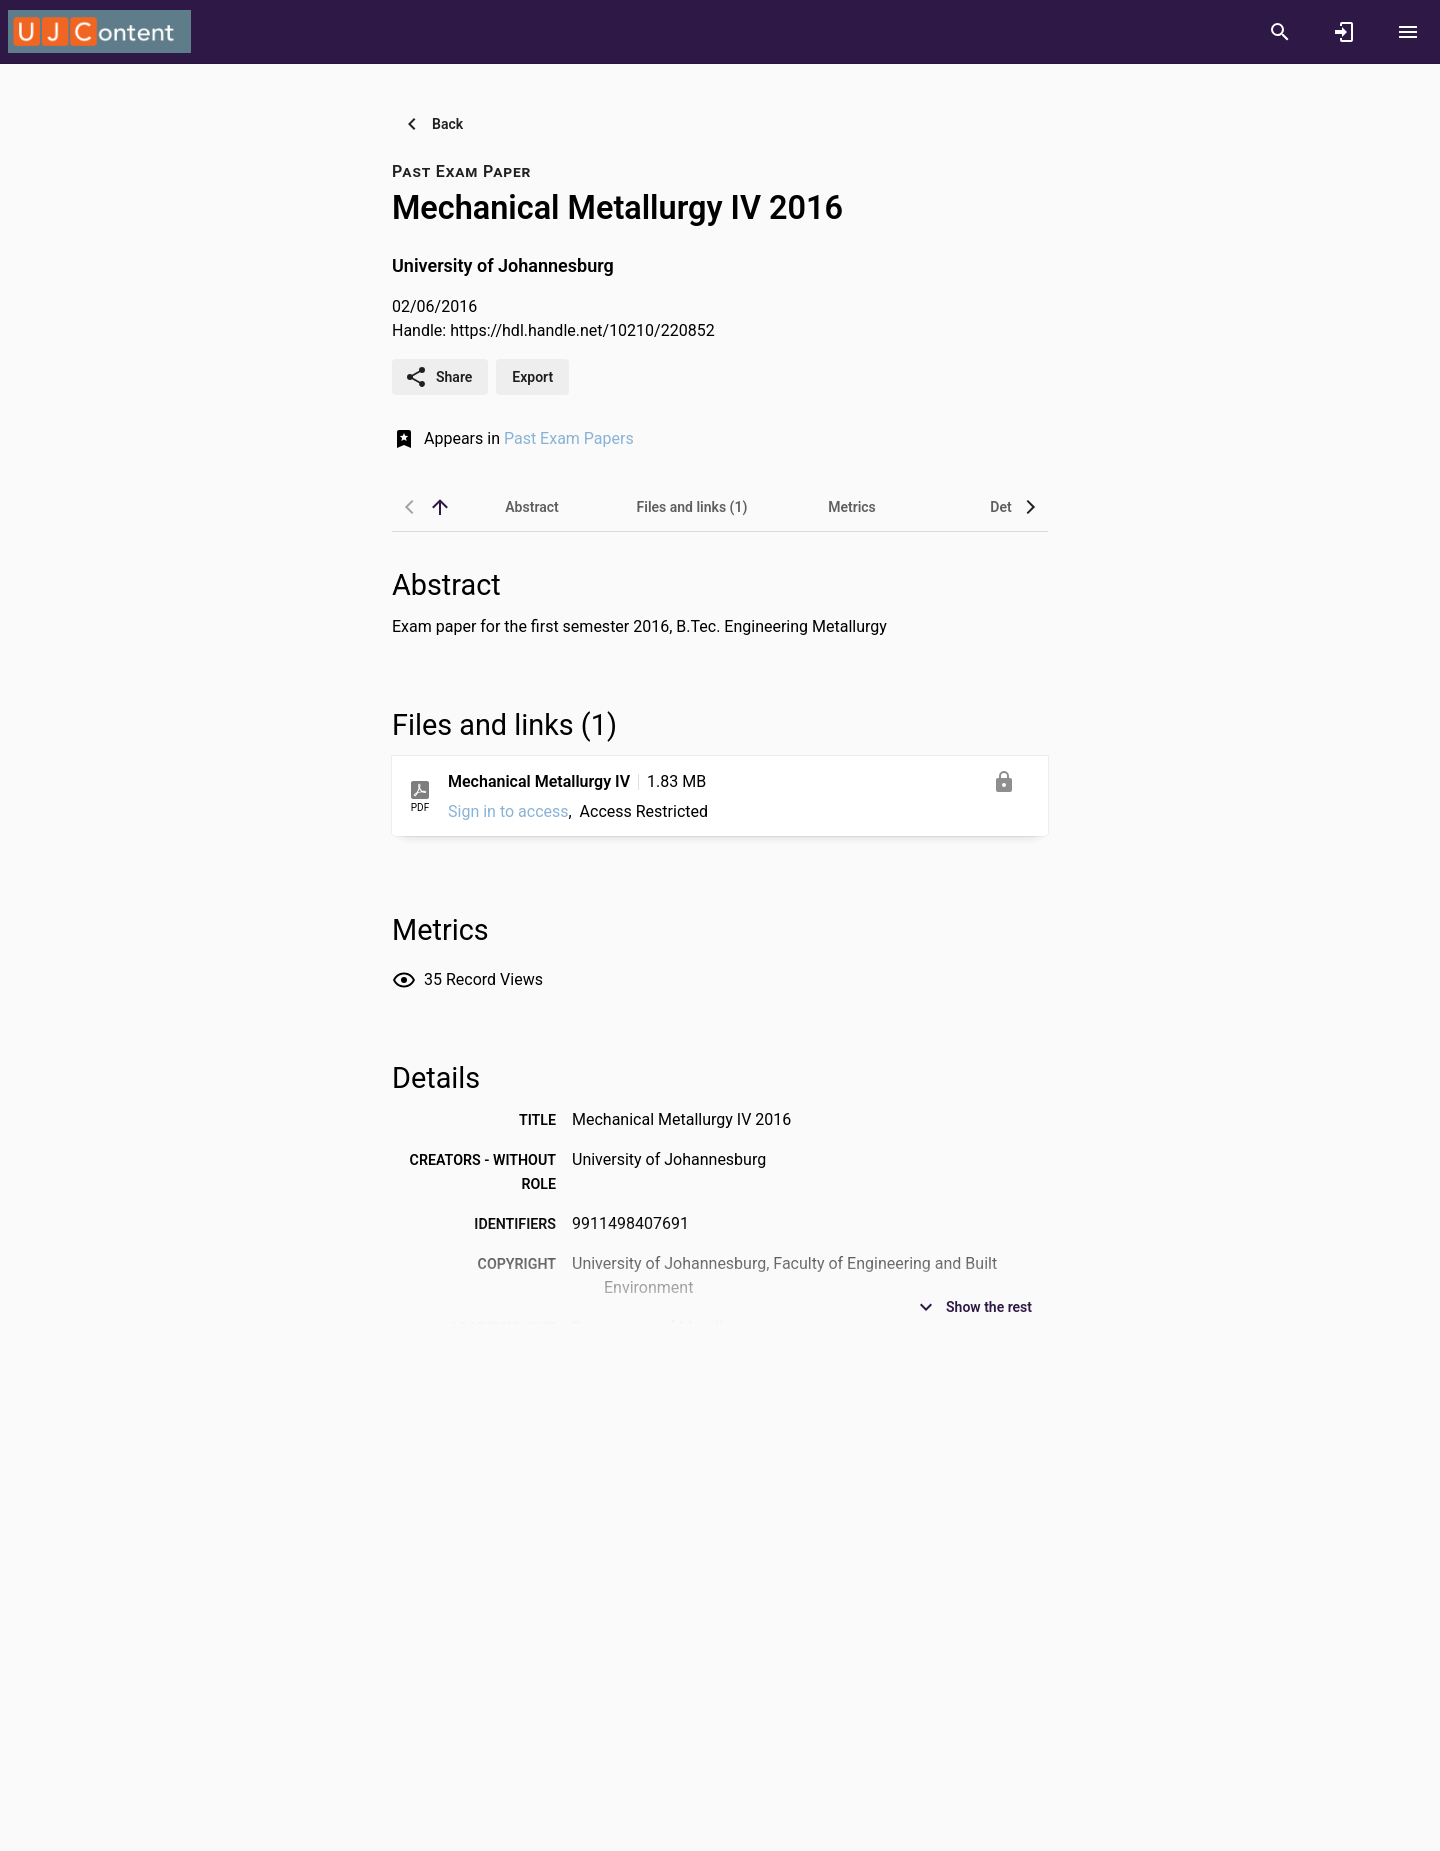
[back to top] (440, 507)
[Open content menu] (1408, 32)
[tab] (532, 507)
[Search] (1280, 32)
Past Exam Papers (569, 438)
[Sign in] (1344, 32)
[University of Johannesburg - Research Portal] (99, 31)
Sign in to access (508, 811)
